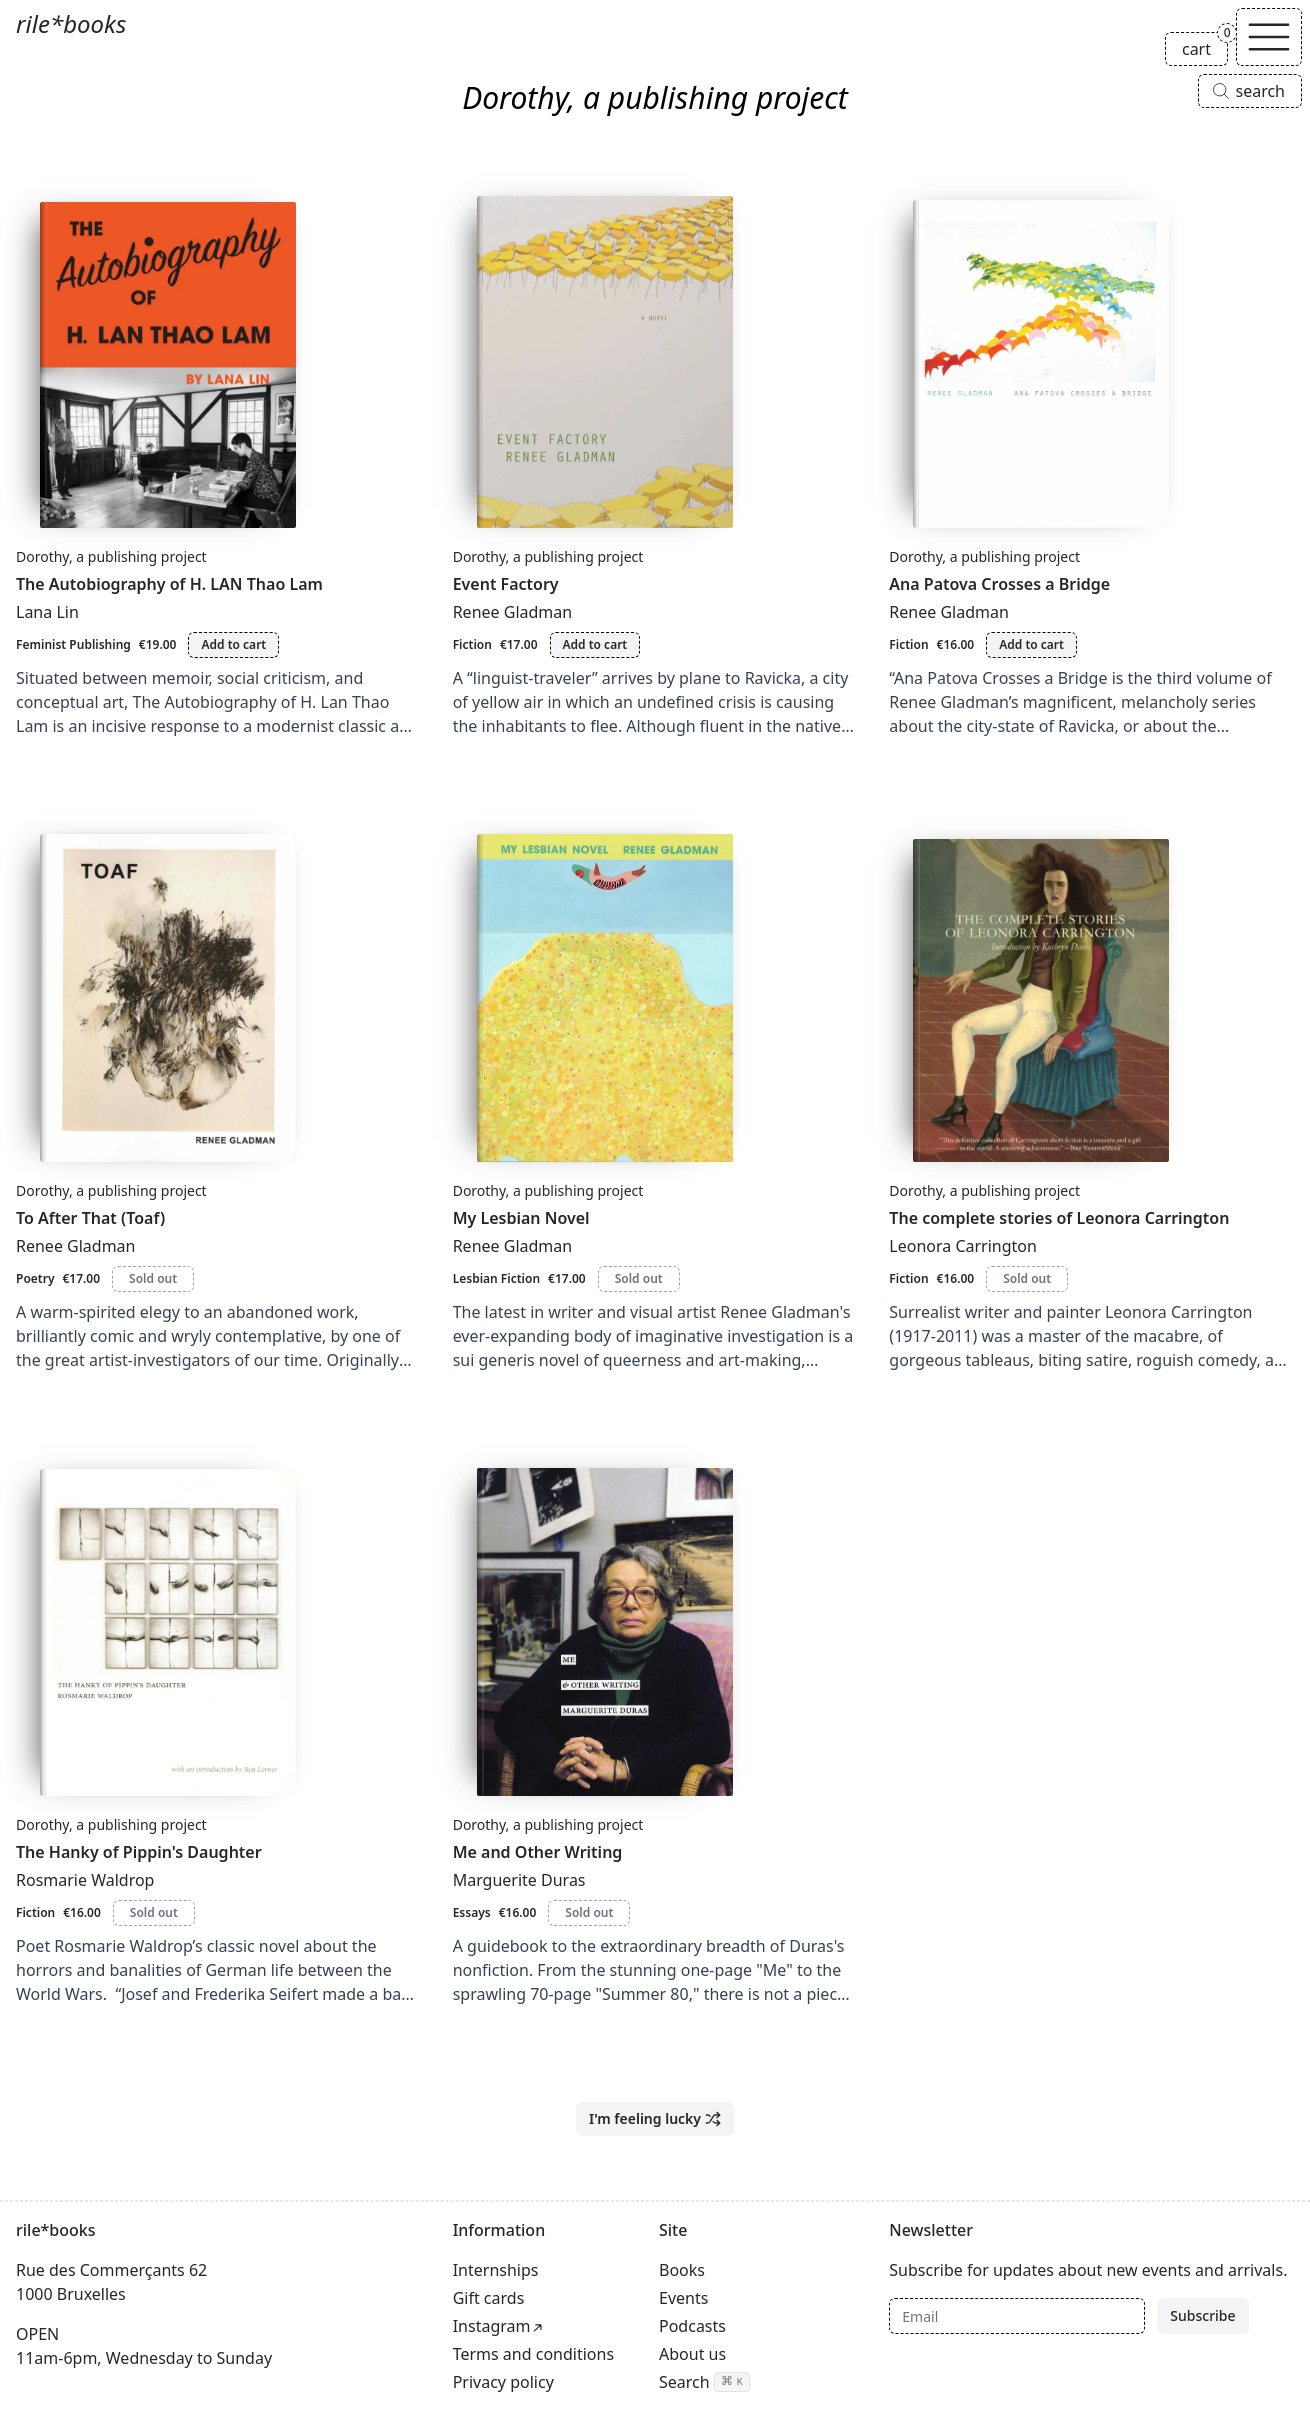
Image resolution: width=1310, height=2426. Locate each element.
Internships (496, 2270)
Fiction (472, 644)
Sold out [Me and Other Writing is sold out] (589, 1912)
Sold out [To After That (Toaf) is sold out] (153, 1278)
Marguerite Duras (519, 1880)
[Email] (1017, 2316)
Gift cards (489, 2298)
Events (683, 2298)
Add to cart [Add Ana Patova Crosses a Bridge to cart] (1031, 644)
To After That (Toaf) (90, 1218)
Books (682, 2270)
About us (692, 2354)
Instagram (492, 2326)
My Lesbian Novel (521, 1218)
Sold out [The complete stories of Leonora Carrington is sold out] (1027, 1278)
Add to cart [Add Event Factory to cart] (595, 644)
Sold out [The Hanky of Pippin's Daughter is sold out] (154, 1912)
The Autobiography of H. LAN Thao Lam (169, 584)
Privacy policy (503, 2382)
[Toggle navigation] (1269, 37)
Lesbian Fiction (496, 1278)
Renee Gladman (513, 612)
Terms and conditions (533, 2354)
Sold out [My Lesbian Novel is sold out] (639, 1278)
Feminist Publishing (73, 644)
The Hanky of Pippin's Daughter (139, 1852)
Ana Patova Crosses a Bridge (999, 584)
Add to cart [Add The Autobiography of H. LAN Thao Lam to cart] (233, 644)
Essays (472, 1912)
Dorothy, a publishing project (111, 556)
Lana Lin (47, 612)
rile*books (71, 23)
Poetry (35, 1278)
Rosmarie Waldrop (85, 1880)
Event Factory (506, 584)
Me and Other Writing (538, 1852)
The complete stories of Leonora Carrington (1059, 1218)
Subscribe (1202, 2315)
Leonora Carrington (963, 1246)
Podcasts (692, 2326)
